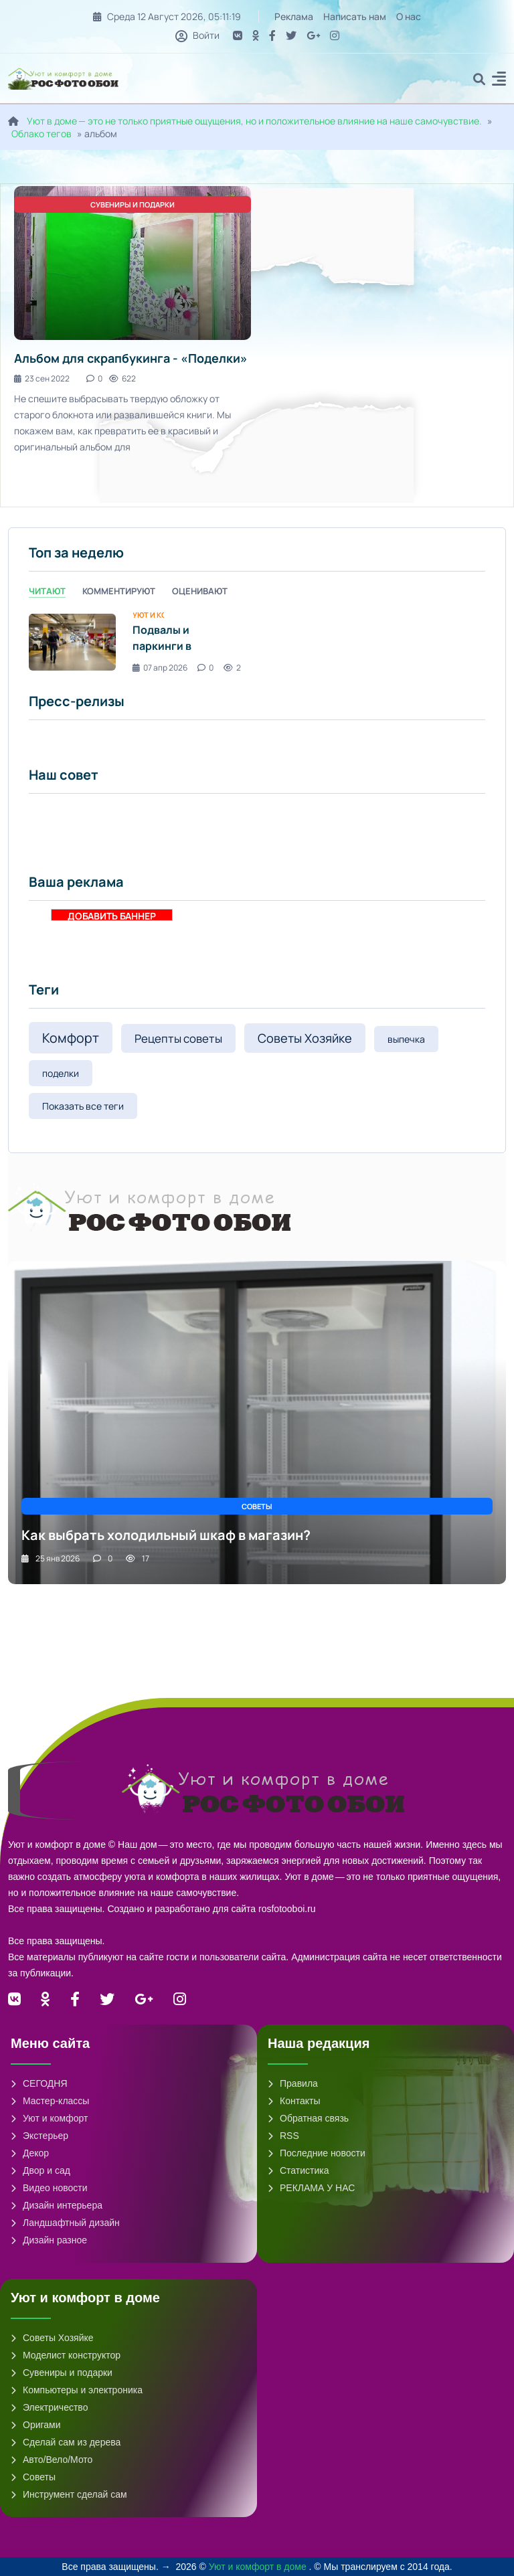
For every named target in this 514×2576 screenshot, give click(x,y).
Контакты (294, 2100)
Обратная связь (308, 2118)
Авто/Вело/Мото (51, 2459)
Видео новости (49, 2187)
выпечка (406, 1039)
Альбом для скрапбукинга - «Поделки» (131, 358)
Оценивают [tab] (200, 591)
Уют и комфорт (49, 2118)
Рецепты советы (178, 1038)
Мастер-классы (50, 2100)
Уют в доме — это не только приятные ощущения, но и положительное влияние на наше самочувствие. (254, 120)
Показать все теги (83, 1106)
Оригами (36, 2424)
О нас (408, 16)
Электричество (49, 2407)
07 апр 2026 (160, 667)
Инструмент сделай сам (69, 2494)
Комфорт (70, 1038)
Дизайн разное (49, 2240)
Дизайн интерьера (56, 2205)
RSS (283, 2135)
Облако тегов (41, 133)
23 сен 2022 (42, 378)
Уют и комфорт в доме (259, 2566)
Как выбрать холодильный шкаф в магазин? (166, 1535)
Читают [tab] (47, 591)
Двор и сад (40, 2170)
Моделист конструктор (65, 2355)
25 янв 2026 (50, 1558)
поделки (60, 1073)
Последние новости (316, 2153)
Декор (30, 2153)
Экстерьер (39, 2135)
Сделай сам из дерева (65, 2442)
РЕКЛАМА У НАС (311, 2187)
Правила (293, 2083)
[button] (499, 80)
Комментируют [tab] (118, 591)
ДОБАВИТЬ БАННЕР (112, 915)
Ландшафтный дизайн (65, 2222)
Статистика (298, 2170)
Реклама (293, 16)
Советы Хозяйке (305, 1038)
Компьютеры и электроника (77, 2390)
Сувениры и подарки (61, 2372)
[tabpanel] (257, 642)
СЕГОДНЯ (39, 2083)
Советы (33, 2477)
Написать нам (354, 16)
